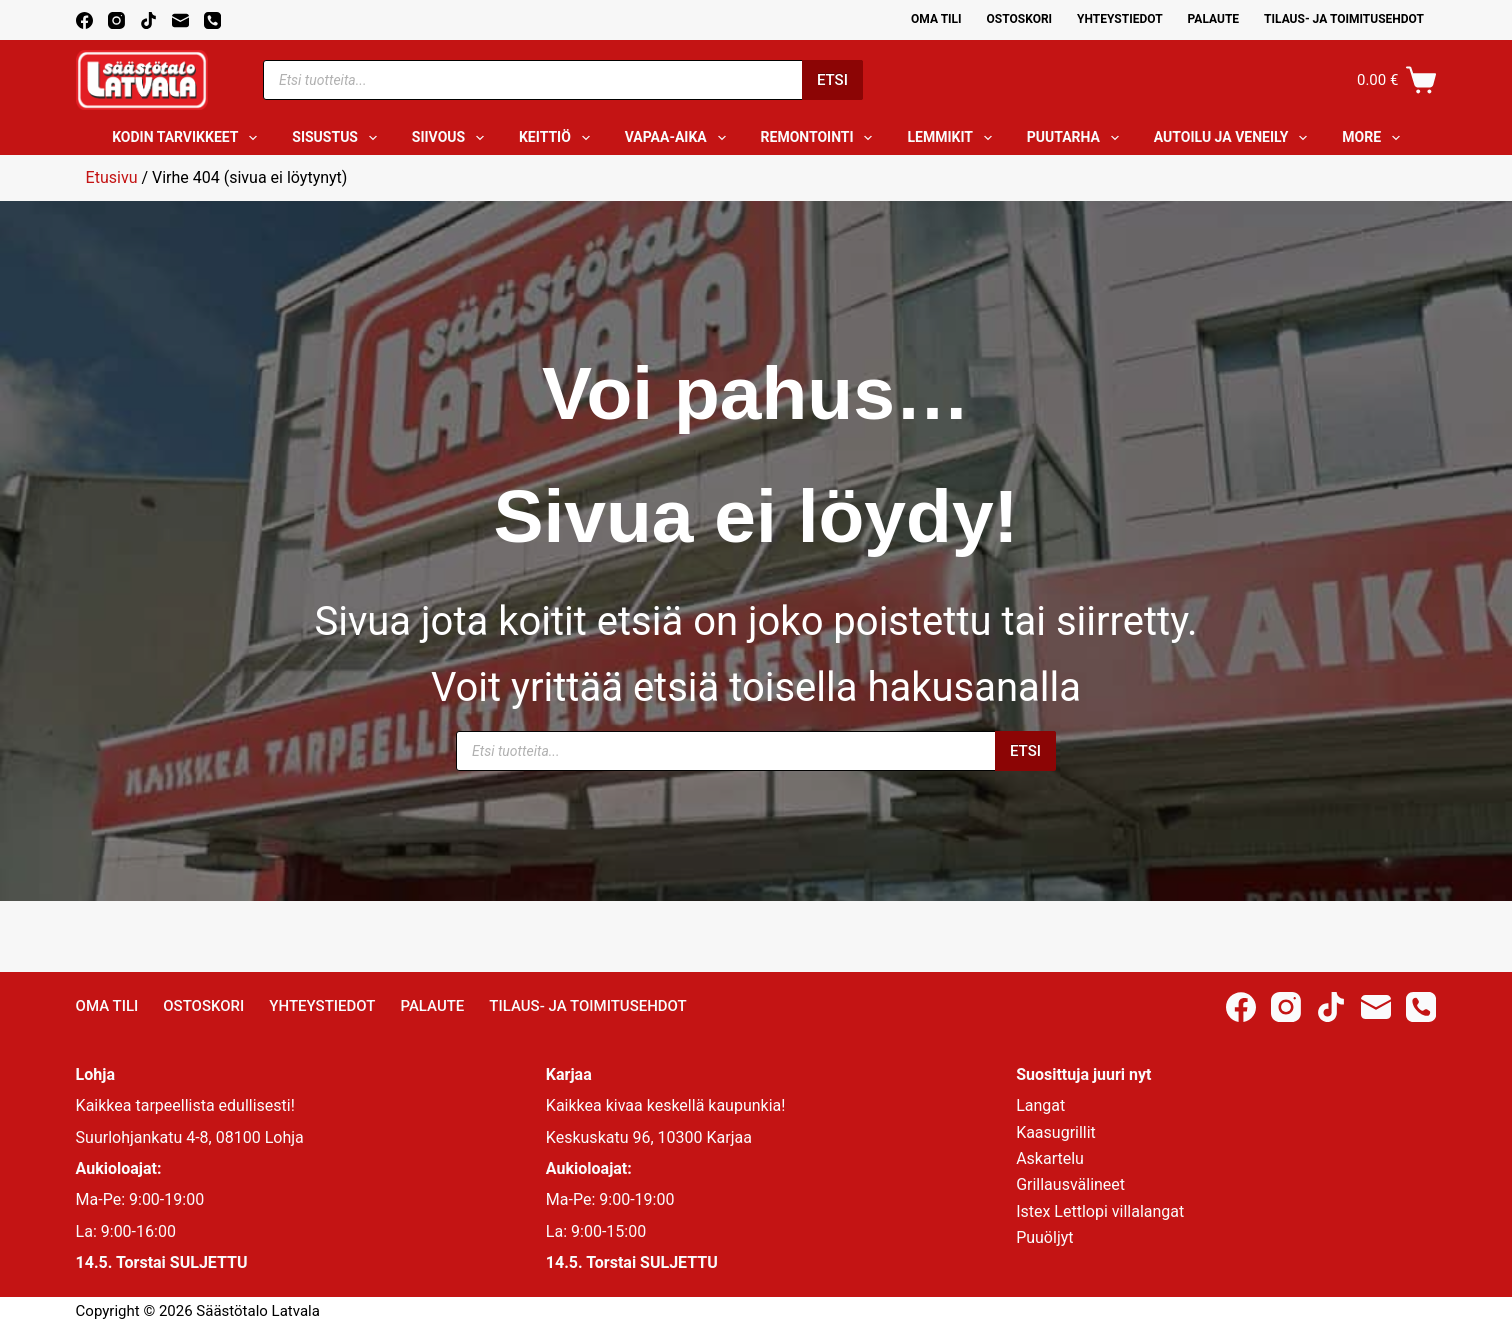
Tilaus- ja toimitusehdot (1344, 19)
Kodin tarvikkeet (188, 138)
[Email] (180, 20)
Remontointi (821, 138)
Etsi (832, 80)
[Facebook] (84, 20)
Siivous (452, 138)
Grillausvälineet (1070, 1184)
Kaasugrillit (1056, 1132)
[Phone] (212, 20)
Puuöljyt (1044, 1237)
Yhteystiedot (1119, 19)
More (1375, 138)
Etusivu (112, 177)
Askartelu (1050, 1158)
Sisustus (338, 138)
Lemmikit (953, 138)
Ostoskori (1020, 19)
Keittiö (558, 138)
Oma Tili (936, 19)
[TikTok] (148, 20)
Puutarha (1077, 138)
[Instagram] (116, 20)
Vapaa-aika (679, 138)
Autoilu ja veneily (1234, 138)
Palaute (1214, 19)
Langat (1040, 1105)
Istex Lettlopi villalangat (1100, 1211)
